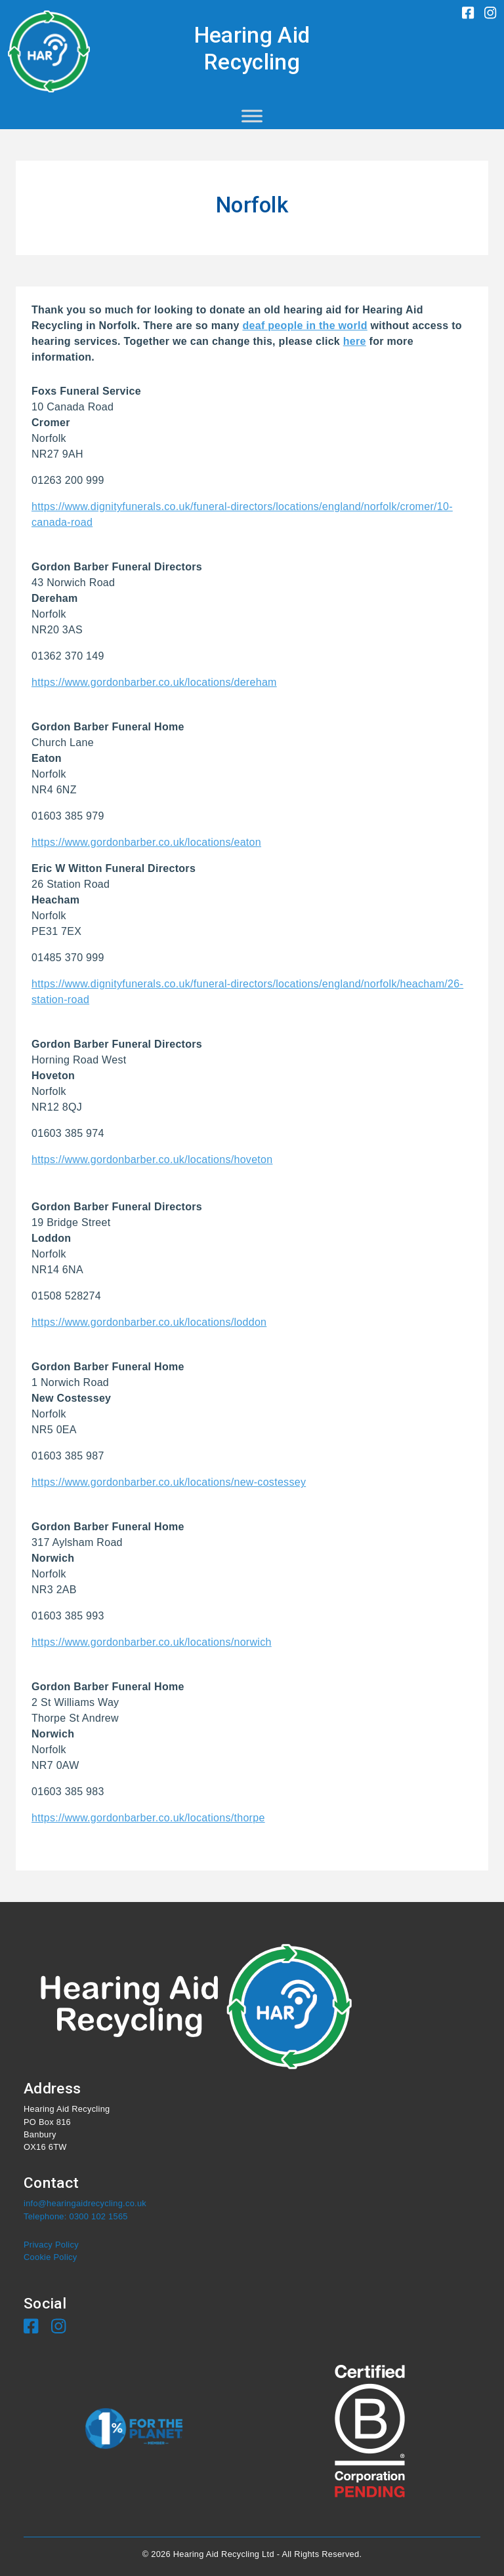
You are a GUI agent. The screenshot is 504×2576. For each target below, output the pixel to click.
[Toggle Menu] (252, 115)
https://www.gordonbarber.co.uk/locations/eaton (146, 842)
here (354, 341)
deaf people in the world (304, 325)
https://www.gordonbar (86, 1159)
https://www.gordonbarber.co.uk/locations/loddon (149, 1322)
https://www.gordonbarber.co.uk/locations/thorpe (148, 1817)
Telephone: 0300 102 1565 (76, 2216)
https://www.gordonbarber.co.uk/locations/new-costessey (169, 1482)
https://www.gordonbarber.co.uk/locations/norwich (152, 1642)
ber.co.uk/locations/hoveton (206, 1159)
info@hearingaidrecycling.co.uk (85, 2203)
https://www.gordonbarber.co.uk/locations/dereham (154, 682)
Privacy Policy (51, 2244)
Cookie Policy (50, 2257)
